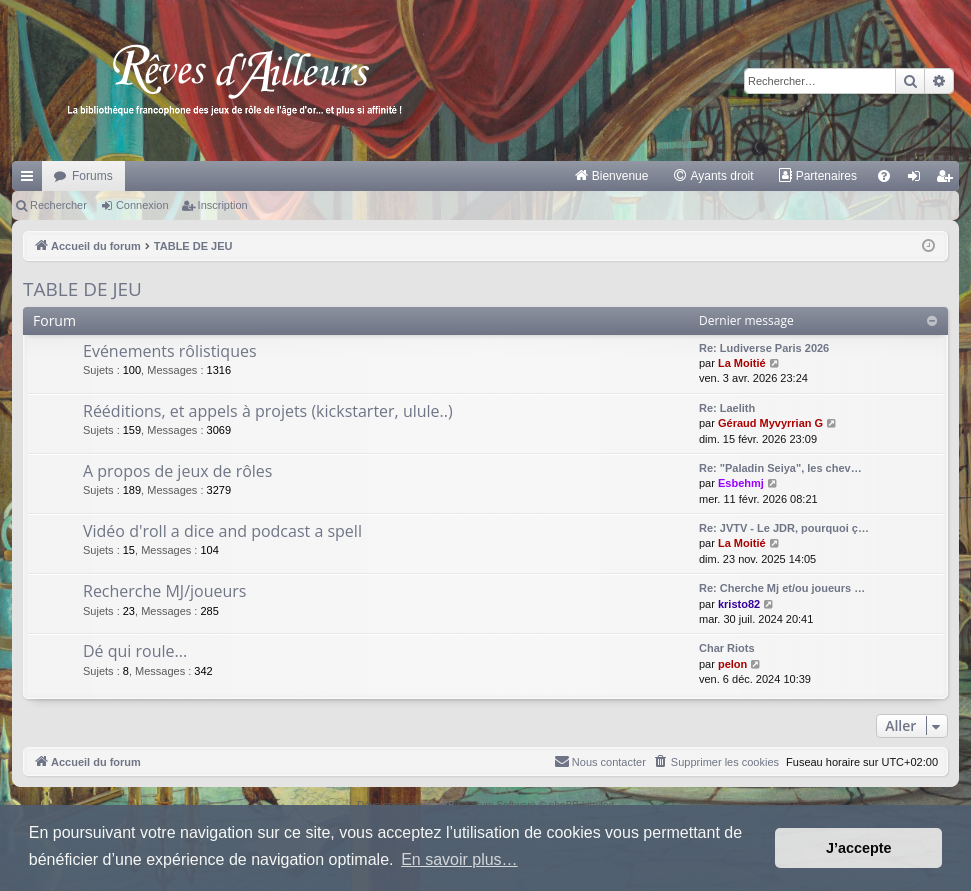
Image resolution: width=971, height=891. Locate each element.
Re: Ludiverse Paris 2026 (764, 348)
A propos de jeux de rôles (177, 471)
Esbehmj (741, 483)
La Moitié (742, 363)
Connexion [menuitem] (918, 180)
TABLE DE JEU (82, 289)
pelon (732, 664)
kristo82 (739, 604)
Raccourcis (31, 180)
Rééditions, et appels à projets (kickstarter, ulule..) (268, 411)
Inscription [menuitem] (948, 180)
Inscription (223, 205)
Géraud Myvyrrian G (770, 423)
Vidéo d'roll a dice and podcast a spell (222, 531)
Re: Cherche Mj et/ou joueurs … (782, 588)
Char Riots (727, 648)
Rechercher (58, 205)
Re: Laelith (727, 408)
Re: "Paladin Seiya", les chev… (780, 468)
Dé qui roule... (135, 651)
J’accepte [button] (859, 848)
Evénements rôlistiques (170, 351)
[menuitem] (611, 176)
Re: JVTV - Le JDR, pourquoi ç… (784, 528)
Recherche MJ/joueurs (164, 591)
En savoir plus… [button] (459, 859)
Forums (92, 176)
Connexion (142, 205)
